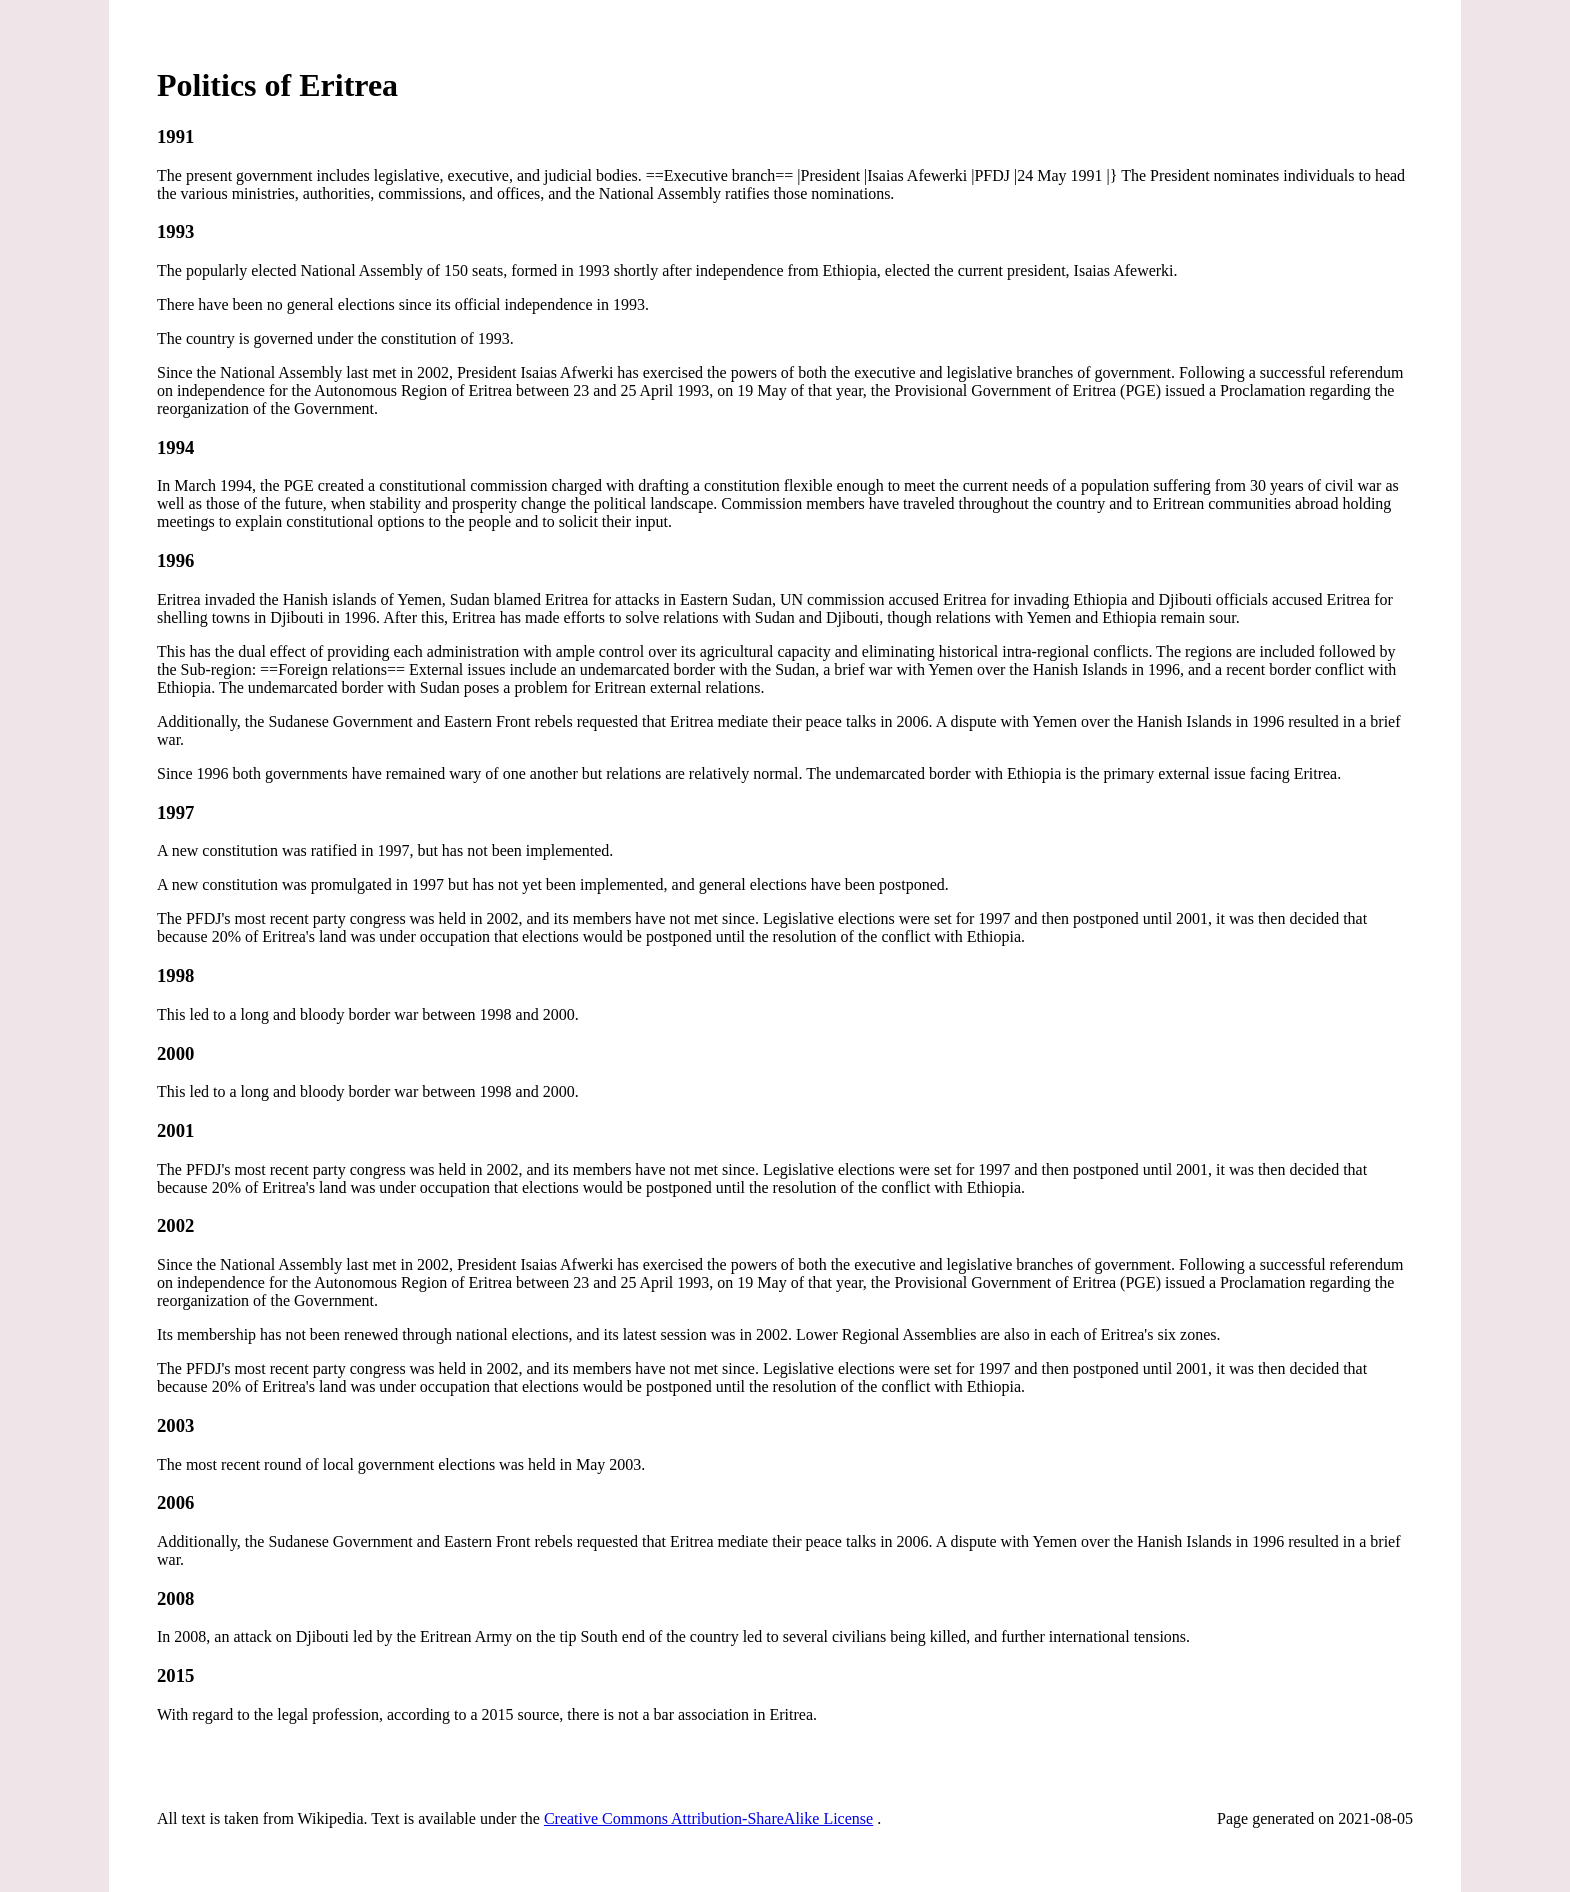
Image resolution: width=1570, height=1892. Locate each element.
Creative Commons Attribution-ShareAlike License (708, 1818)
